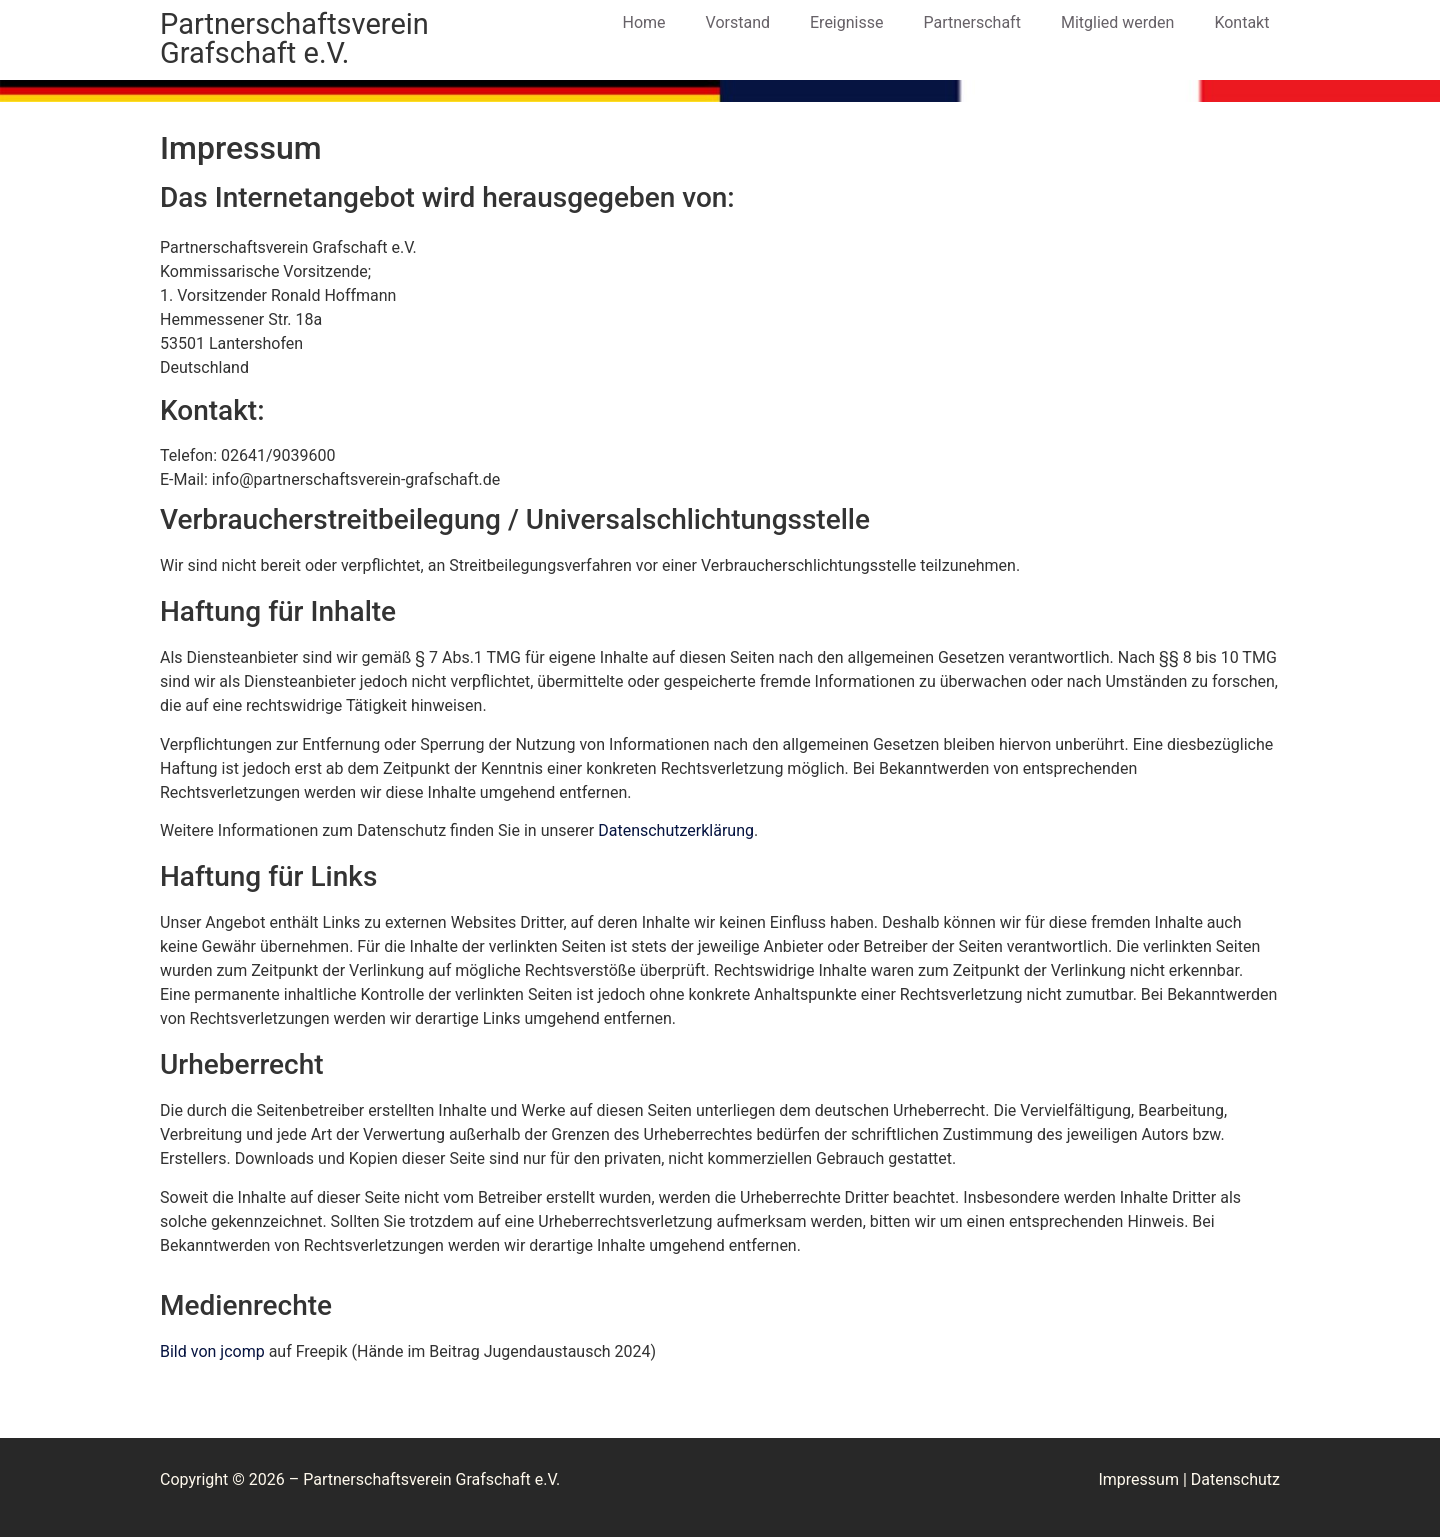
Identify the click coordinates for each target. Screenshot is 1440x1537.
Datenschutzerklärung (676, 830)
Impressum (1138, 1479)
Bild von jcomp (212, 1351)
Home (644, 22)
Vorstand (738, 22)
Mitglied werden (1117, 22)
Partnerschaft (971, 22)
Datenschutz (1235, 1479)
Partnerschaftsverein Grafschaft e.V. (294, 38)
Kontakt (1241, 22)
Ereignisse (846, 22)
